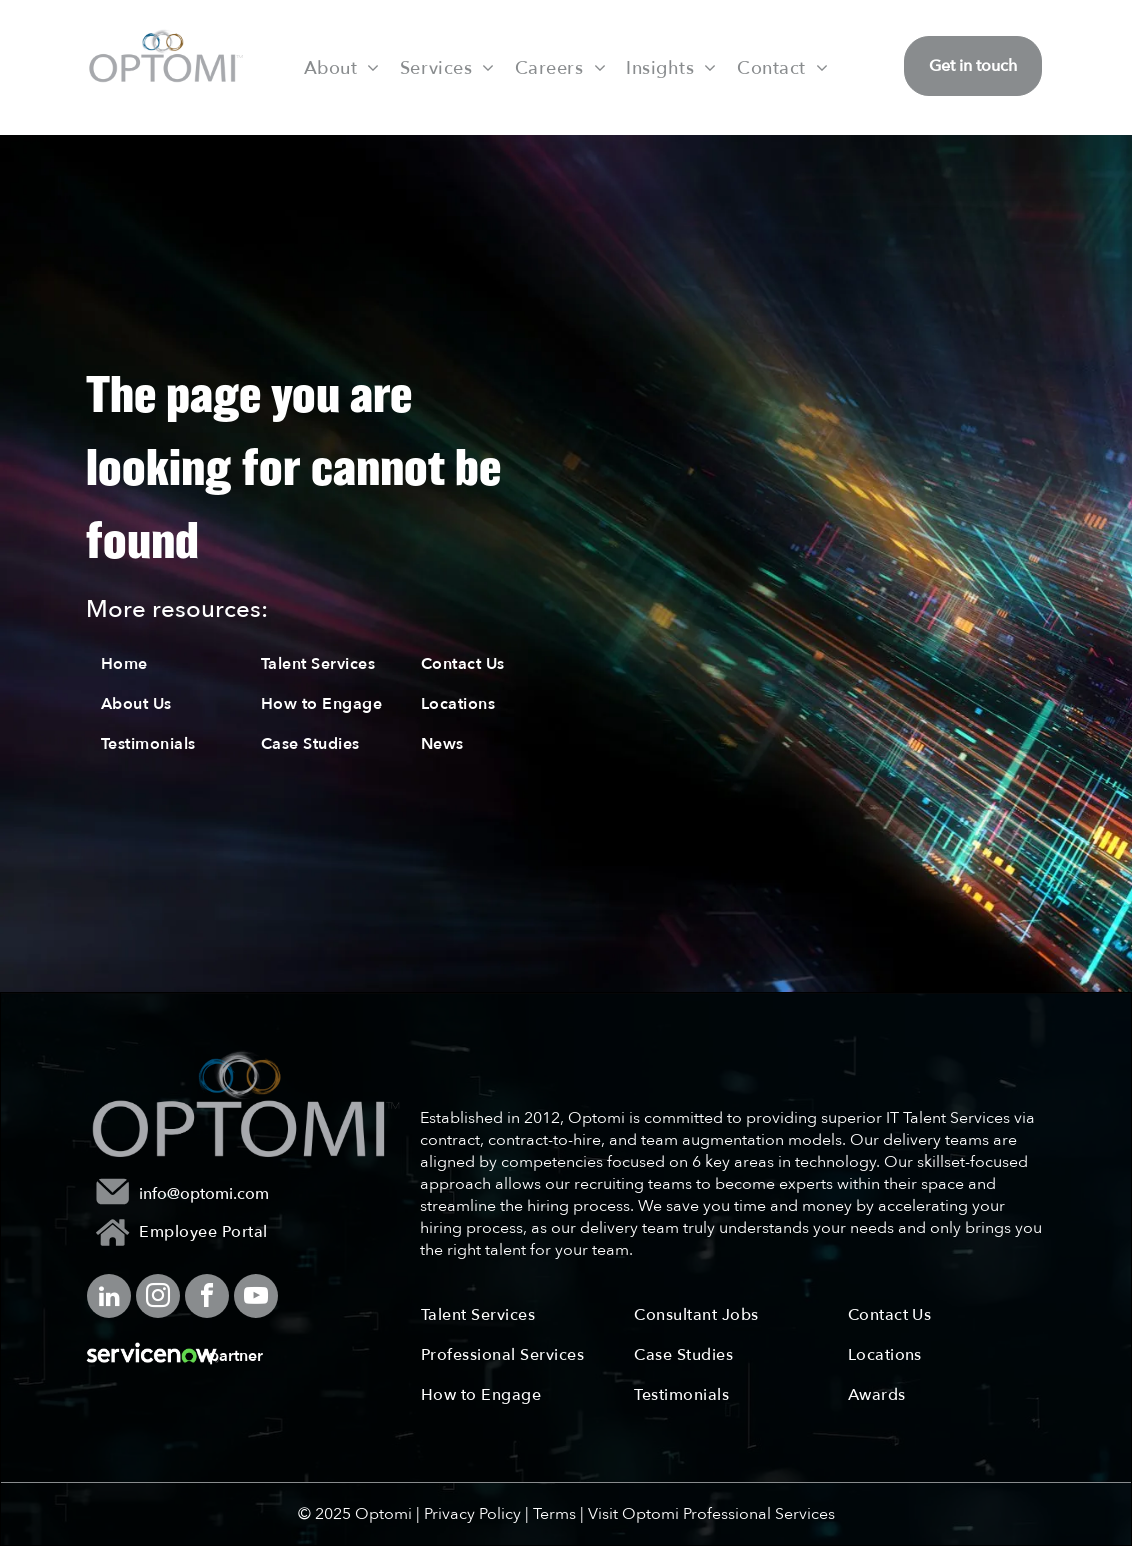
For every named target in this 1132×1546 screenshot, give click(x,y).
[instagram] (158, 1298)
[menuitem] (342, 67)
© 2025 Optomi (355, 1514)
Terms (554, 1514)
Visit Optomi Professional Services (711, 1514)
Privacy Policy (472, 1514)
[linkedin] (109, 1298)
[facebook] (207, 1298)
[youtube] (256, 1298)
